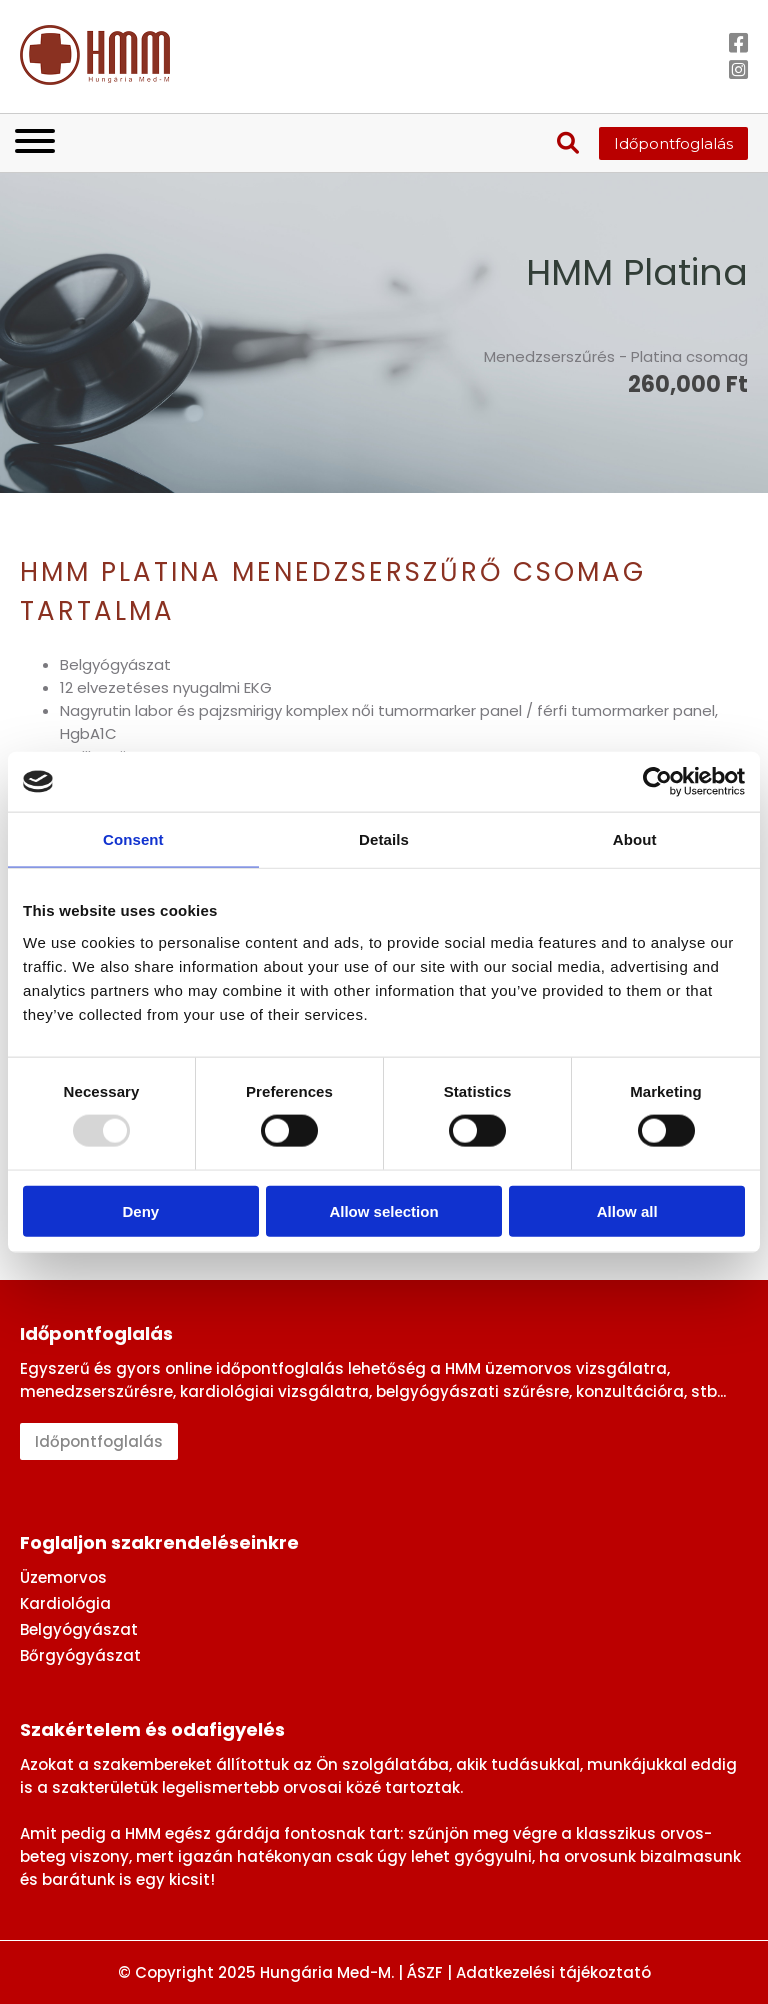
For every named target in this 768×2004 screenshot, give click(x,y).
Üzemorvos (63, 1577)
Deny (140, 1210)
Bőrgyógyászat (80, 1655)
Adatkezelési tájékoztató (553, 1972)
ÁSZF (425, 1972)
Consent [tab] (133, 839)
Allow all (627, 1210)
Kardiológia (65, 1603)
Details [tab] (384, 839)
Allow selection (383, 1210)
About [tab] (635, 839)
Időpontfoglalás (673, 143)
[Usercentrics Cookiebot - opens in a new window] (657, 782)
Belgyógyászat (79, 1629)
